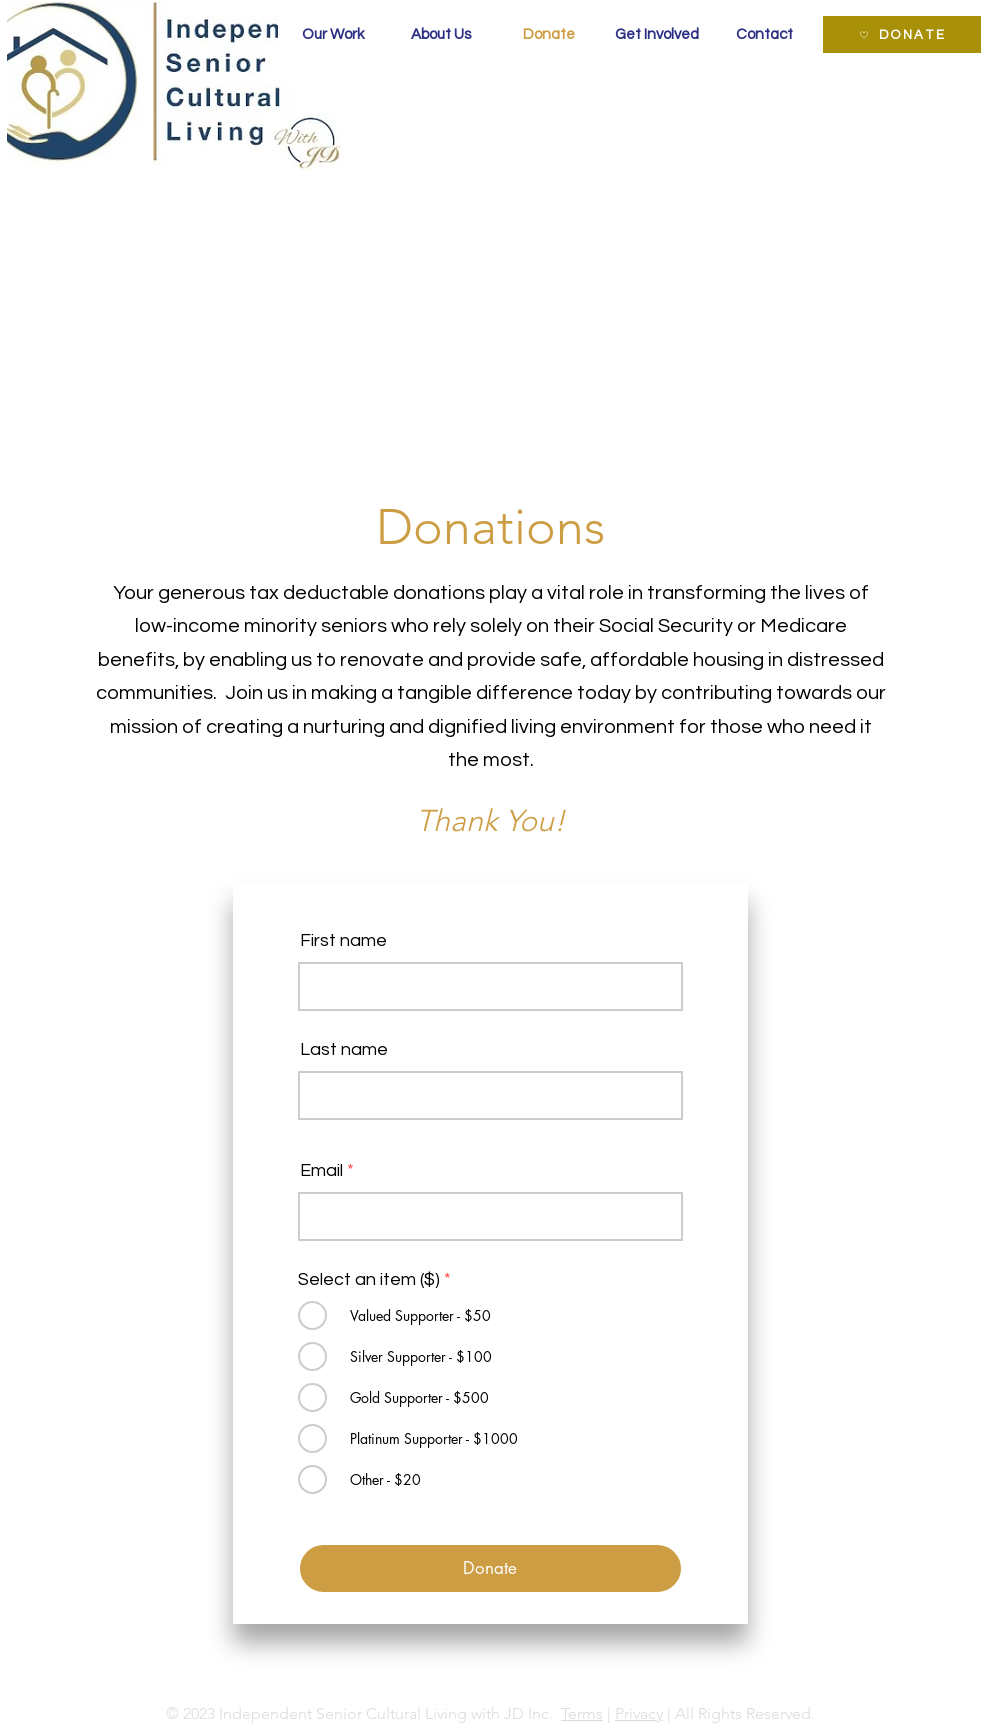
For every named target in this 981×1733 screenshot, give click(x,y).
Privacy (639, 1713)
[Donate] (490, 1568)
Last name (344, 1050)
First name (343, 941)
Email (321, 1171)
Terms (582, 1713)
